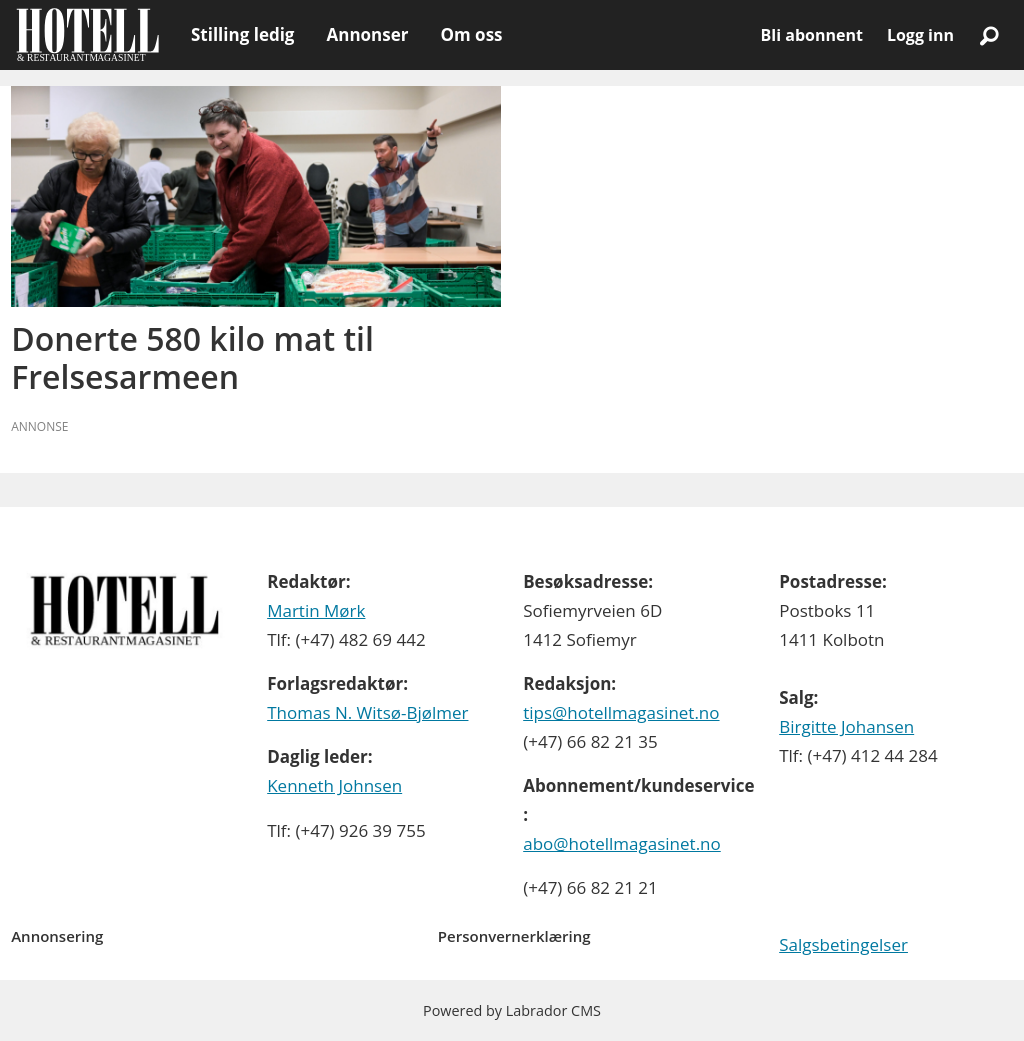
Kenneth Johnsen (334, 785)
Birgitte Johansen (846, 726)
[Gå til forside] (87, 35)
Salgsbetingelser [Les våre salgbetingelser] (843, 944)
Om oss (471, 34)
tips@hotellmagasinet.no (621, 712)
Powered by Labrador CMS (512, 1010)
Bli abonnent (812, 35)
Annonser (367, 34)
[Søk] (989, 35)
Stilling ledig (242, 34)
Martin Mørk (316, 610)
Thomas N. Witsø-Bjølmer (367, 712)
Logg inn (920, 35)
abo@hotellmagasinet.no (622, 843)
